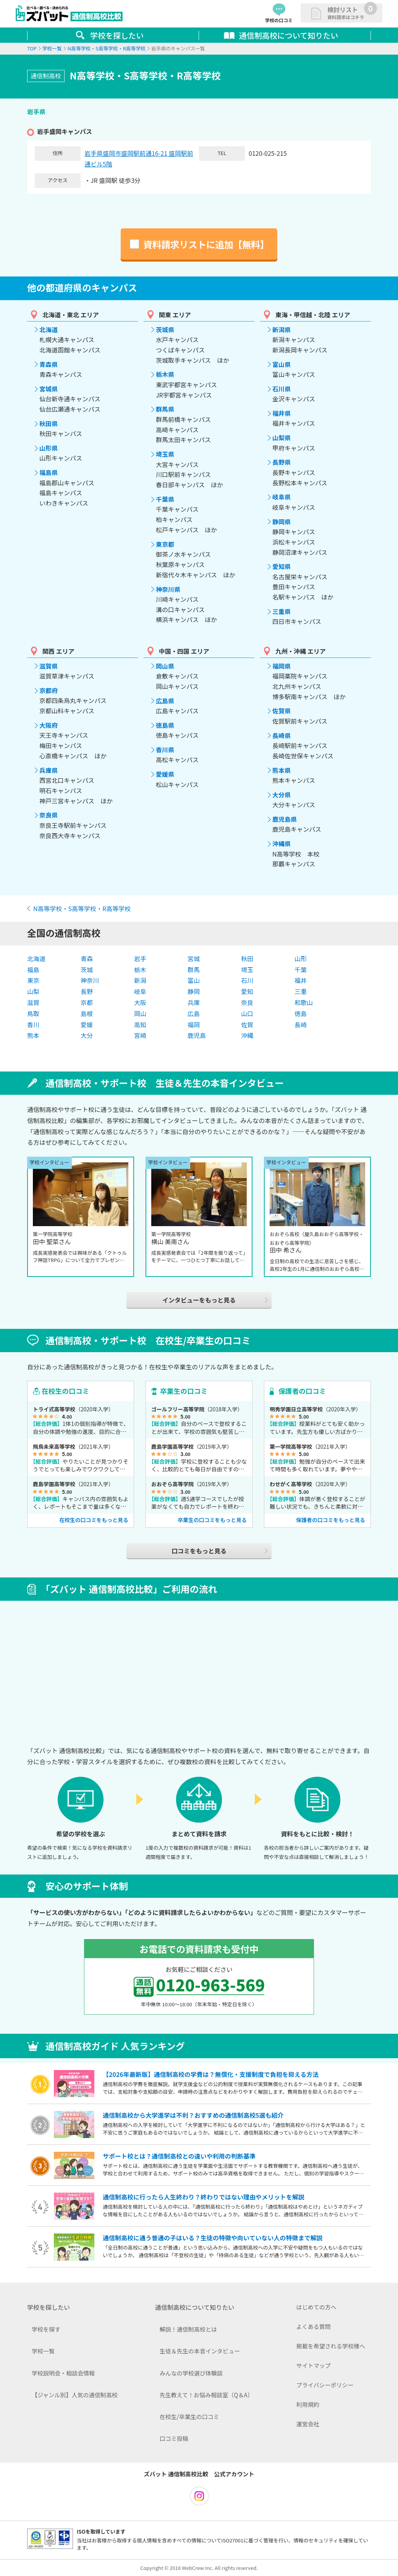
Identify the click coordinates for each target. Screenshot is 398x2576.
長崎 (300, 1024)
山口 (247, 1013)
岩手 (140, 958)
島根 (87, 1013)
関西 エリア (58, 651)
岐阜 (140, 991)
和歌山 (303, 1002)
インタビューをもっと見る (199, 1299)
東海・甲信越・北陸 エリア (312, 314)
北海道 (36, 958)
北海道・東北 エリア (70, 314)
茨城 (87, 969)
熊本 (33, 1035)
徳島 (300, 1013)
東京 (33, 980)
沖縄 (247, 1035)
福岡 (194, 1024)
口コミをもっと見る (199, 1550)
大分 (87, 1035)
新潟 (140, 980)
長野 (87, 991)
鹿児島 (197, 1035)
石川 (247, 980)
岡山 (140, 1013)
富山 (194, 980)
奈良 (247, 1002)
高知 (140, 1024)
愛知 (247, 991)
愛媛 (87, 1024)
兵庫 (194, 1002)
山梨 (33, 991)
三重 (300, 991)
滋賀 (33, 1002)
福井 (300, 980)
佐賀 (247, 1024)
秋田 (247, 958)
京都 (87, 1002)
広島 (194, 1013)
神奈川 (90, 980)
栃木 (140, 969)
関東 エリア (175, 314)
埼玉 (247, 969)
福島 (33, 969)
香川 (33, 1024)
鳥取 (33, 1013)
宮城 (194, 958)
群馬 (194, 969)
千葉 (300, 969)
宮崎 (140, 1035)
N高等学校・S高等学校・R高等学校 (82, 908)
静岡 (194, 991)
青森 (87, 958)
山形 (300, 958)
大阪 (140, 1002)
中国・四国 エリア (184, 651)
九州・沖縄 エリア (300, 651)
